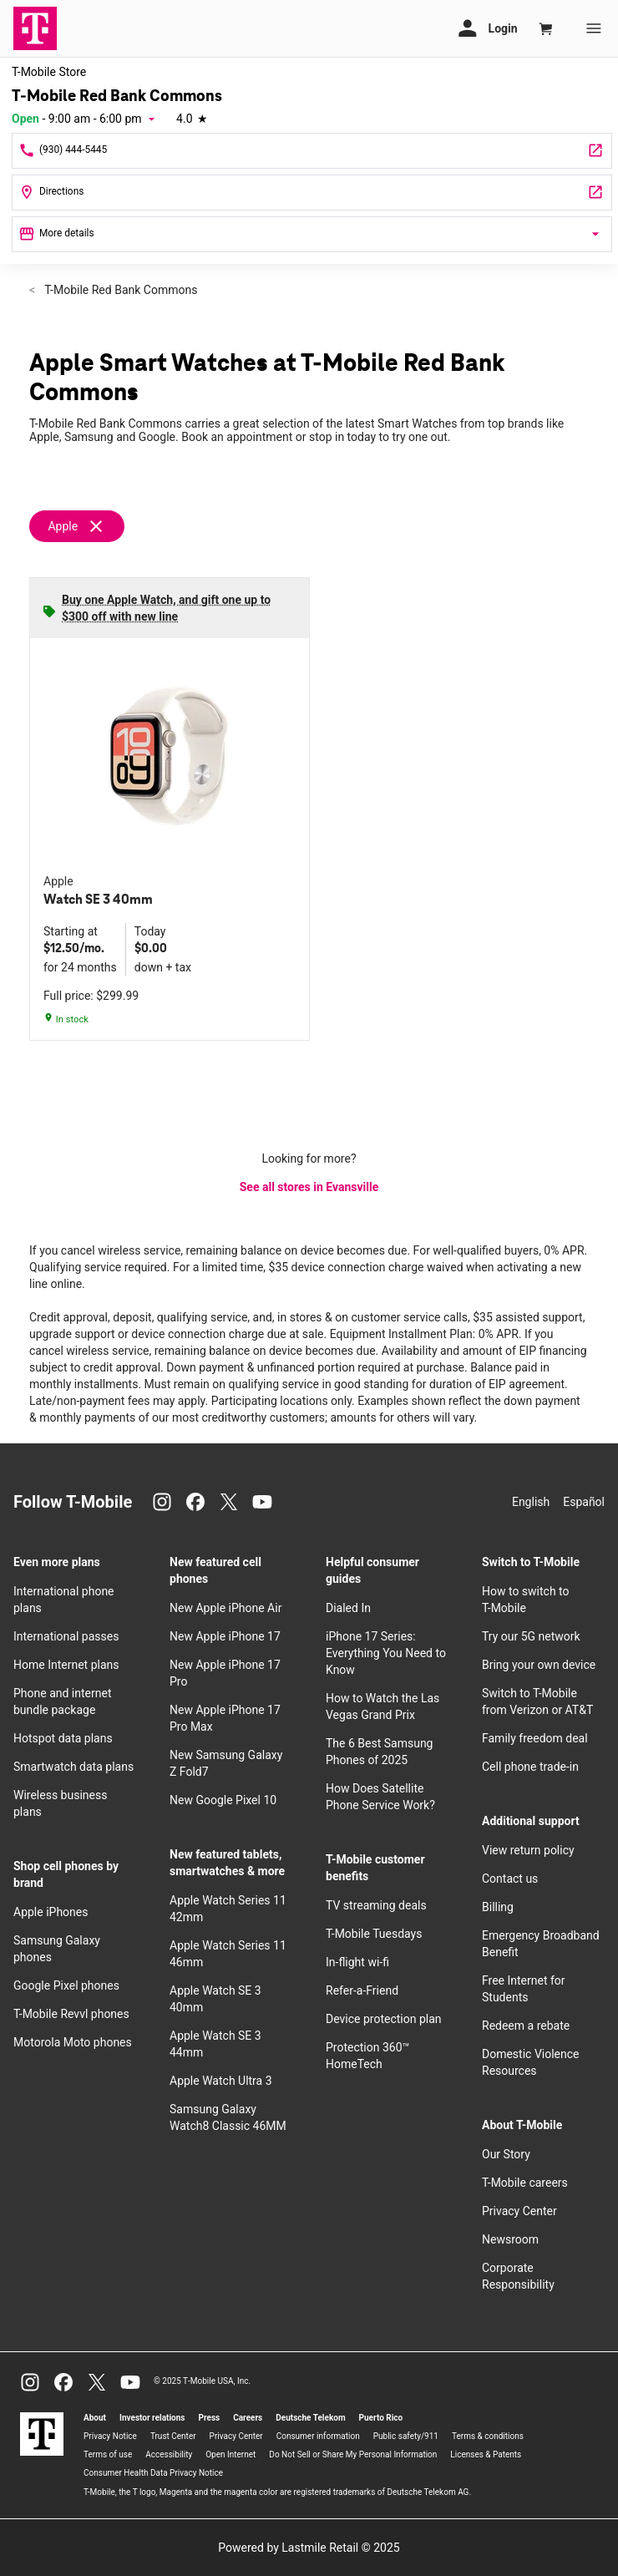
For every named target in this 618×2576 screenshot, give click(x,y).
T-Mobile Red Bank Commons (119, 290)
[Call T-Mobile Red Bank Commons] (312, 151)
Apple (63, 526)
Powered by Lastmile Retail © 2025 (308, 2547)
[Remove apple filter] (84, 526)
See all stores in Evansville (309, 1187)
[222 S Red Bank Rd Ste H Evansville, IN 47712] (312, 192)
